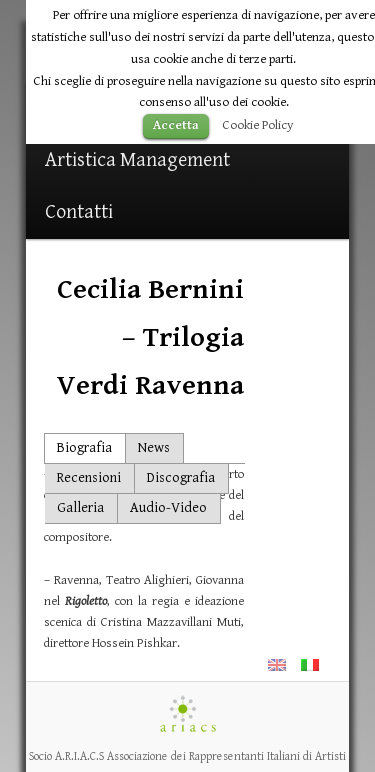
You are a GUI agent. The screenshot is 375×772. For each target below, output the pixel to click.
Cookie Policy (258, 125)
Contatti (79, 212)
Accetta (176, 125)
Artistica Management (137, 160)
